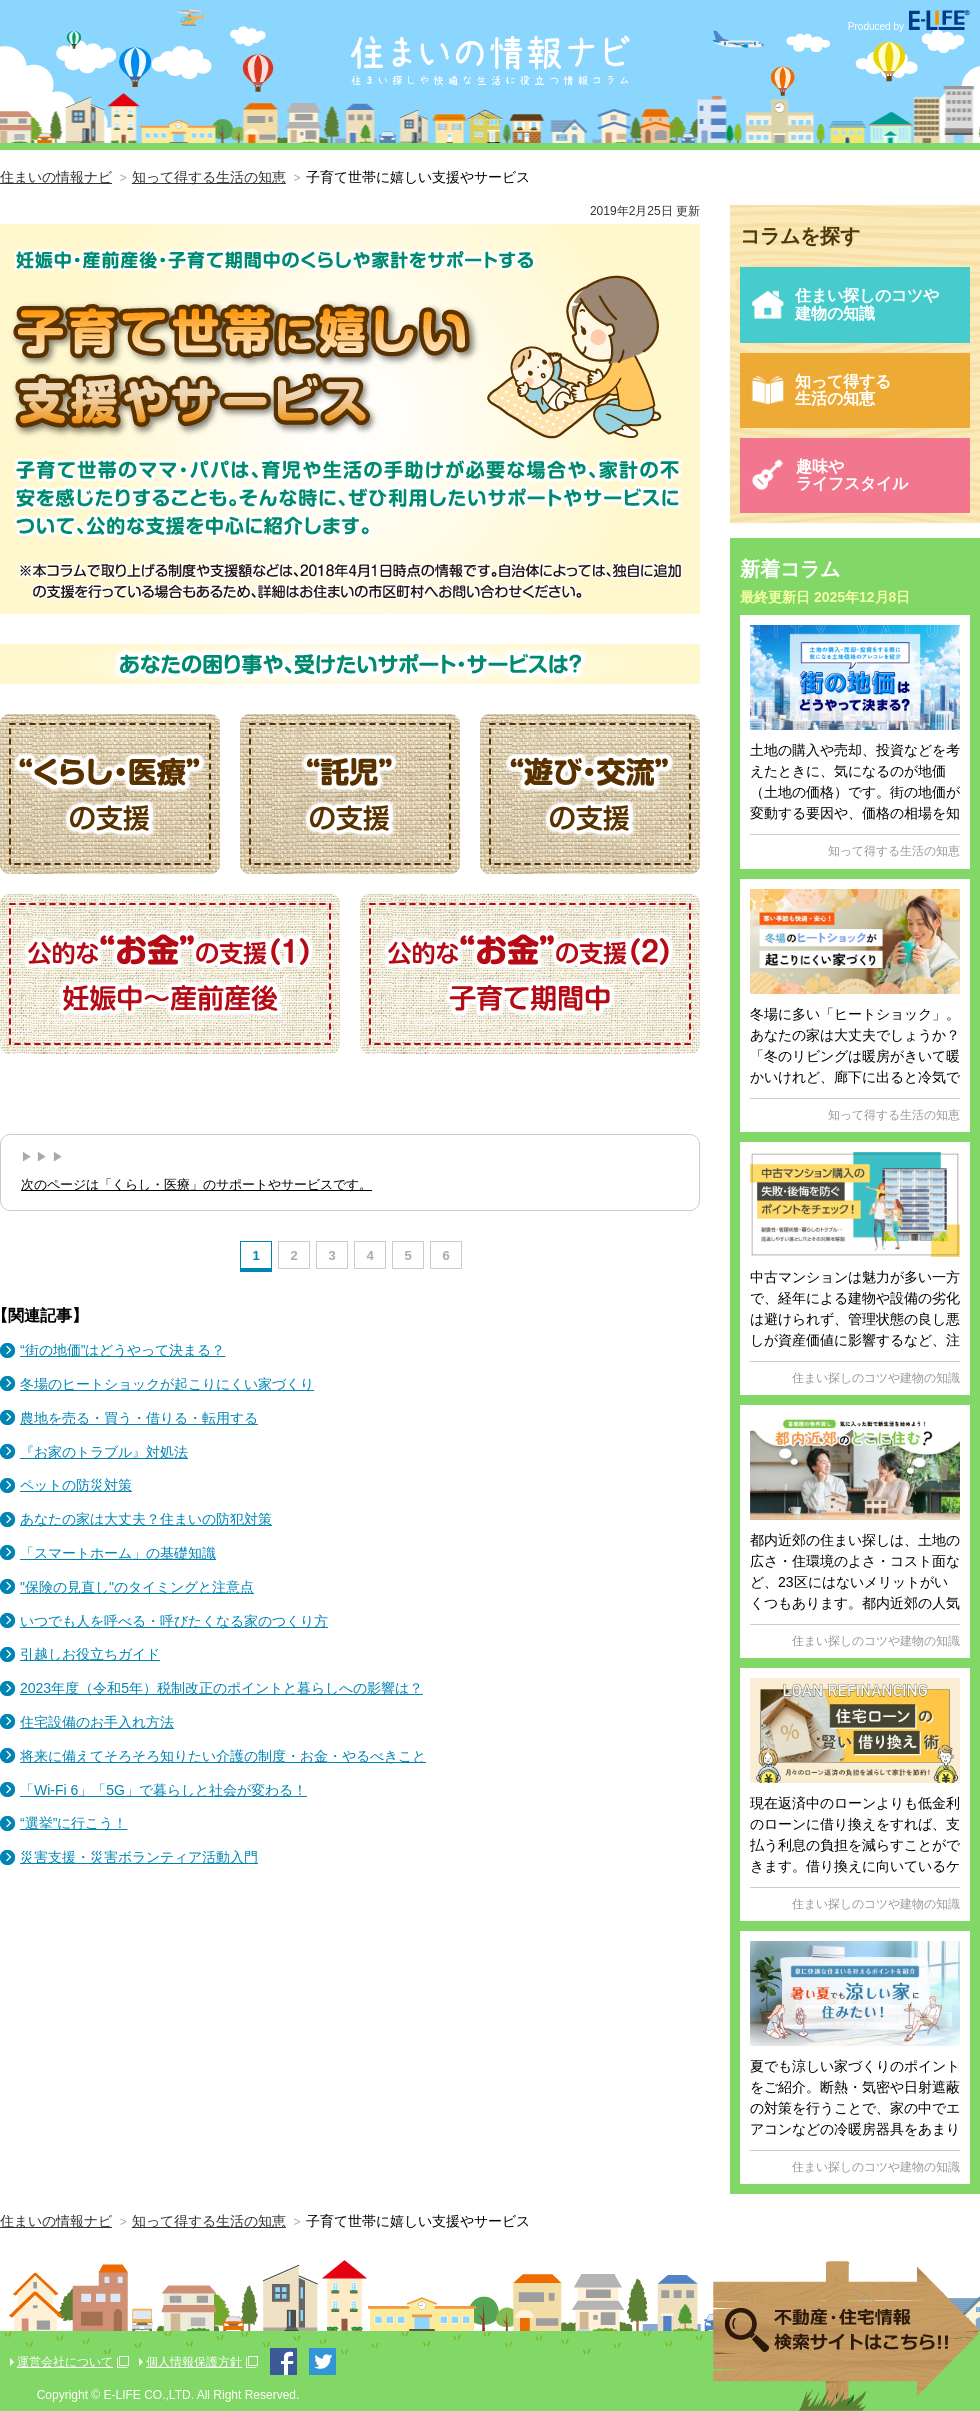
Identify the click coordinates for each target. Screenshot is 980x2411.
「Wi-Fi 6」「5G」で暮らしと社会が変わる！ (163, 1790)
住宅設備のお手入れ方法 (97, 1722)
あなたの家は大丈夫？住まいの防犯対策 (146, 1519)
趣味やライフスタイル (829, 475)
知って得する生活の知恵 (820, 390)
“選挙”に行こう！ (73, 1823)
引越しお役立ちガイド (90, 1654)
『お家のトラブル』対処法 (104, 1452)
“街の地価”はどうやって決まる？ (122, 1350)
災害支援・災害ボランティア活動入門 (139, 1857)
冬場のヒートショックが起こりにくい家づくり (167, 1384)
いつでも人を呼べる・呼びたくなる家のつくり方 (174, 1621)
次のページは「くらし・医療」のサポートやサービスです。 (196, 1184)
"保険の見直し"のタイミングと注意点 (137, 1587)
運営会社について (65, 2362)
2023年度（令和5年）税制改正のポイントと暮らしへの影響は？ (221, 1688)
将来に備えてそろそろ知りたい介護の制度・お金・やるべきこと (223, 1756)
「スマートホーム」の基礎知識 (118, 1553)
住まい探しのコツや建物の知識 (844, 304)
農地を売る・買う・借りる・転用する (139, 1418)
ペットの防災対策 (76, 1485)
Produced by (909, 26)
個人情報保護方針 (194, 2362)
